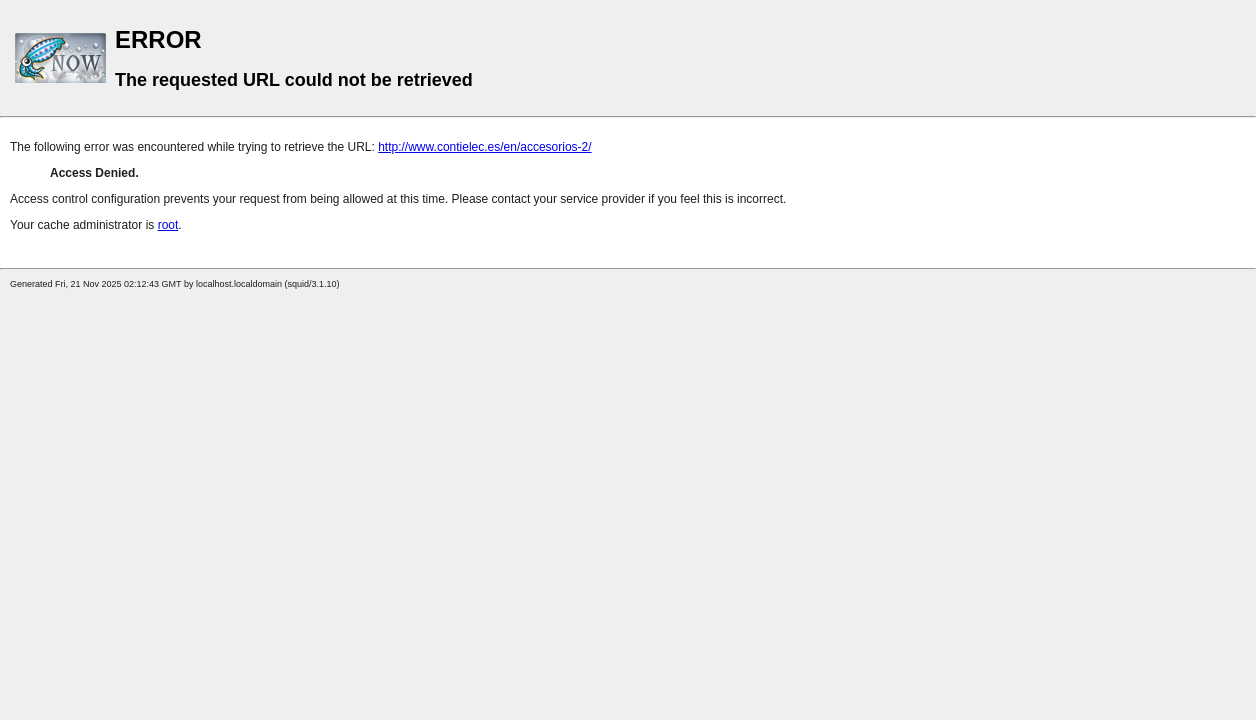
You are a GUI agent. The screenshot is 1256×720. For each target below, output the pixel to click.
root (168, 225)
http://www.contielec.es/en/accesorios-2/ (484, 147)
